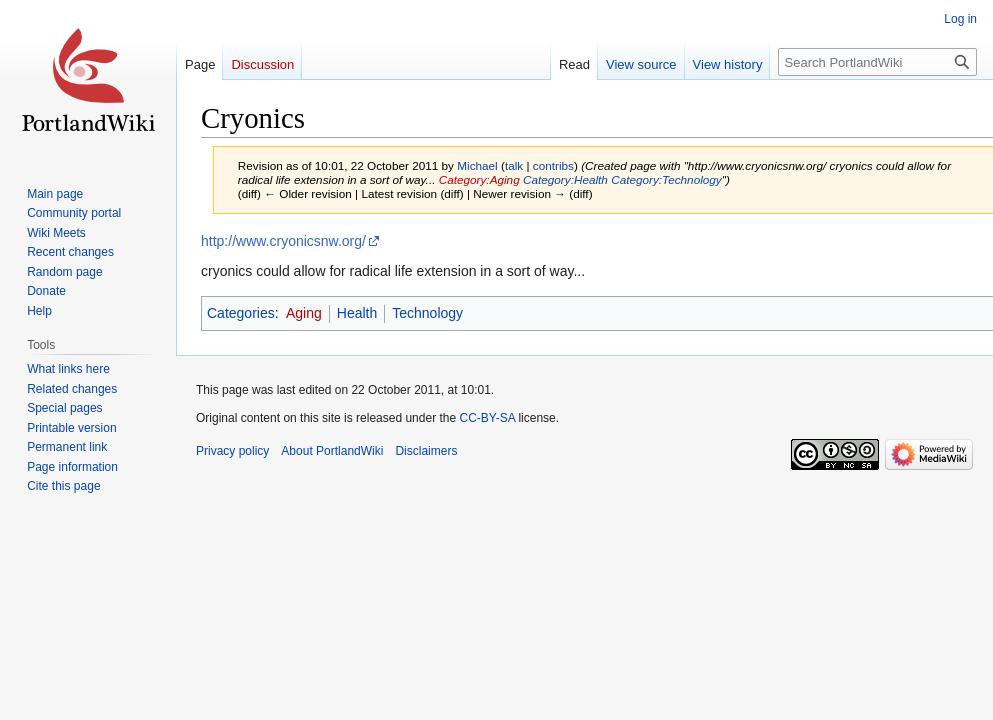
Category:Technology (666, 179)
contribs (553, 165)
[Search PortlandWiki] (877, 62)
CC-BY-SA (487, 418)
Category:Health (565, 179)
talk (514, 165)
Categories (241, 313)
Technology (427, 313)
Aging (304, 313)
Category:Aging (479, 179)
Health (357, 313)
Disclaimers (426, 451)
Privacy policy (232, 451)
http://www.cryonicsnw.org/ (283, 241)
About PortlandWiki (332, 451)
